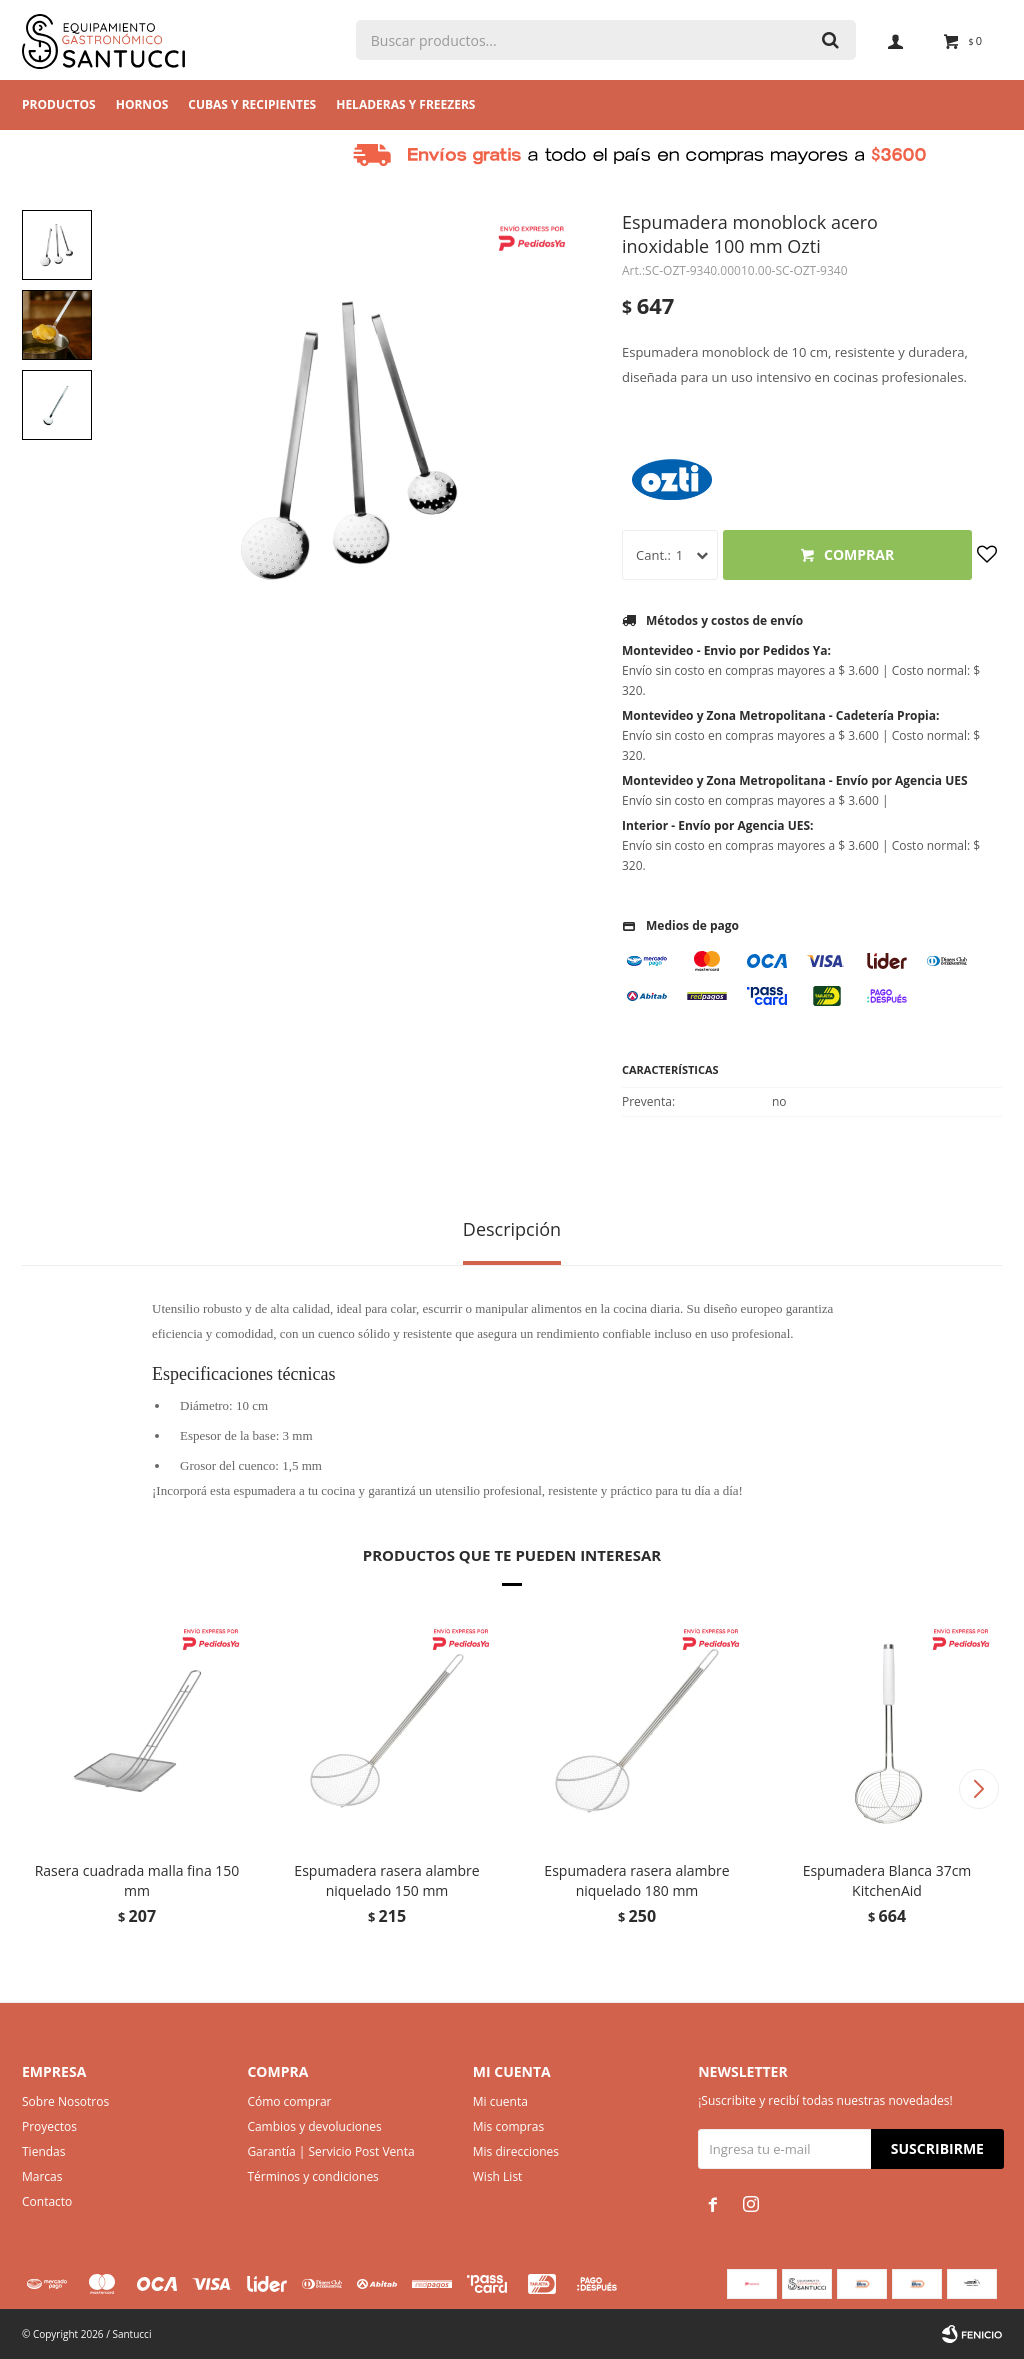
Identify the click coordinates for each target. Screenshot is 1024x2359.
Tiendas (43, 2151)
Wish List (498, 2176)
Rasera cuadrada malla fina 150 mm (137, 1880)
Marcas (42, 2176)
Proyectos (49, 2126)
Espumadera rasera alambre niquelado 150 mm (386, 1880)
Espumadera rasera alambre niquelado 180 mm (636, 1880)
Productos (59, 104)
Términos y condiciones (312, 2176)
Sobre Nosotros (65, 2101)
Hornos (142, 104)
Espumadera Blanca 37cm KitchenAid (887, 1880)
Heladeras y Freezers (405, 104)
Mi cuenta (500, 2101)
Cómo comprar (289, 2101)
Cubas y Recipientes (252, 104)
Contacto (47, 2201)
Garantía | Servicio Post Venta (330, 2151)
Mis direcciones (516, 2151)
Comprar (859, 554)
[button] (978, 1789)
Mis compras (508, 2126)
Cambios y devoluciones (314, 2126)
